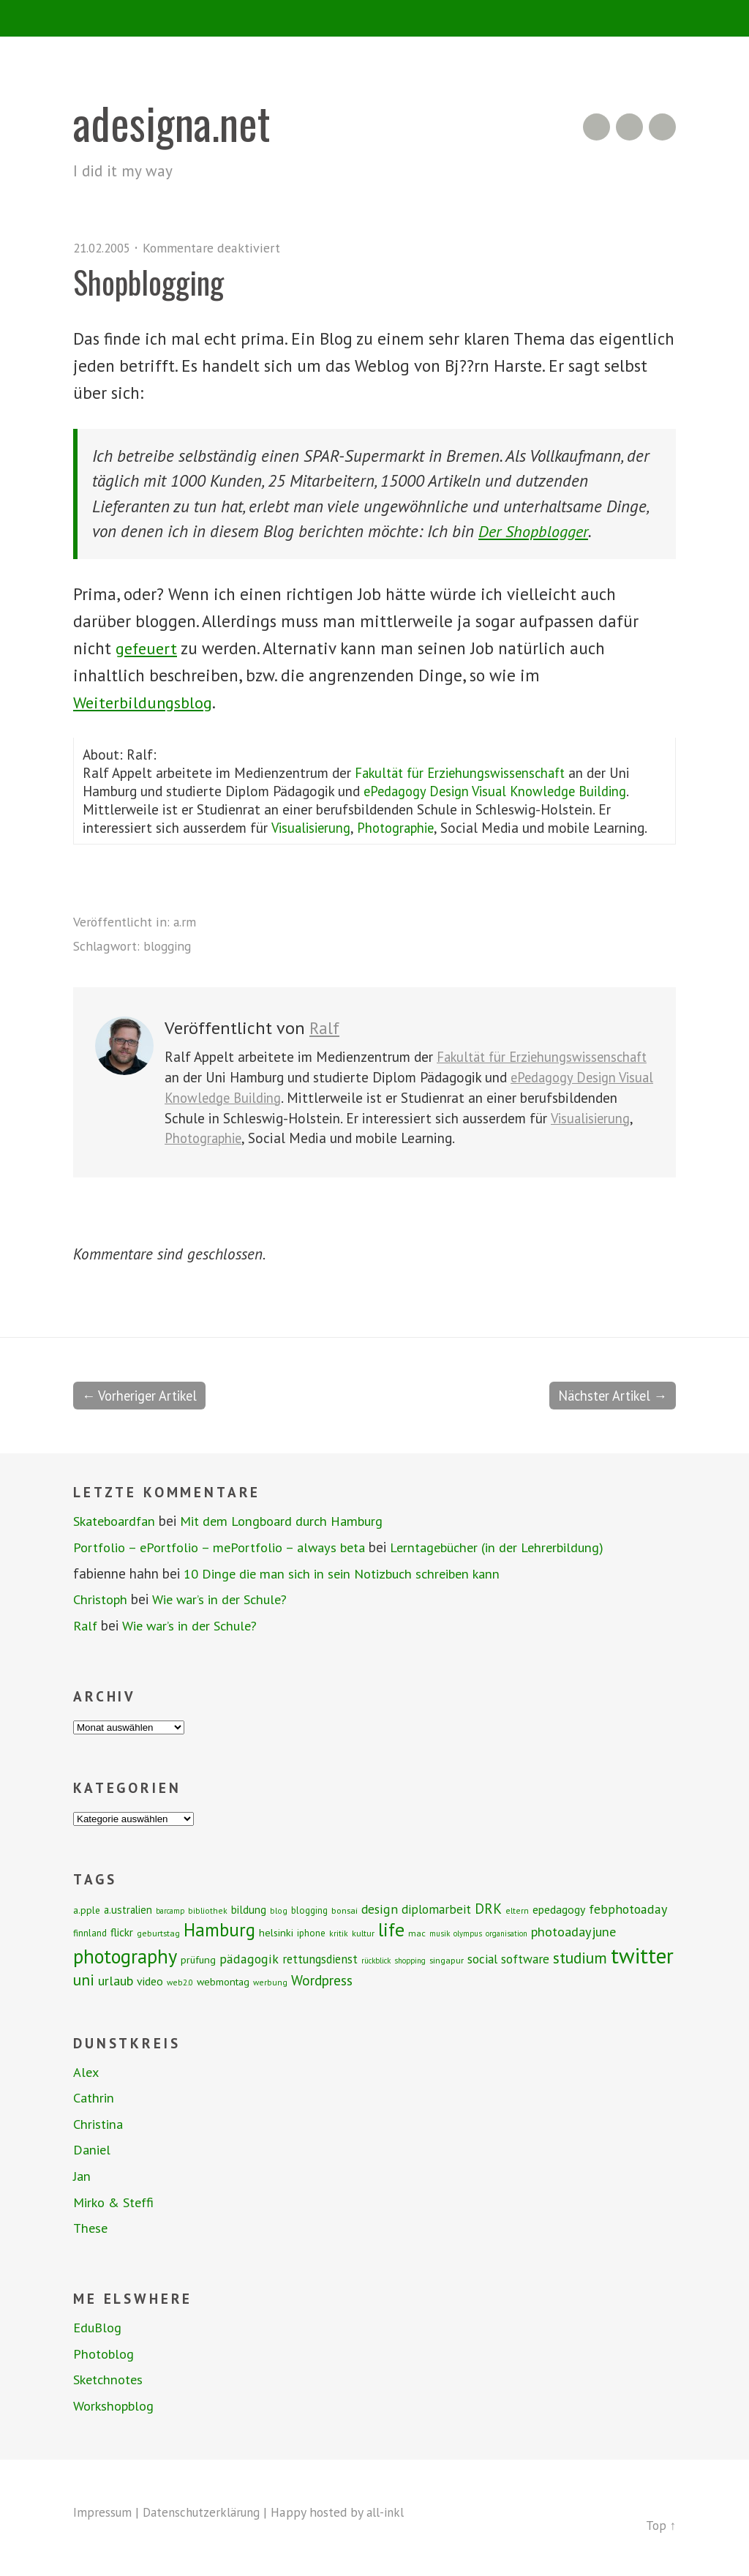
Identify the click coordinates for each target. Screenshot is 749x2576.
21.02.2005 (104, 247)
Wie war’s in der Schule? (225, 1600)
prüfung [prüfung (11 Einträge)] (198, 1959)
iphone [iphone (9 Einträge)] (311, 1933)
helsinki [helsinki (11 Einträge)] (276, 1932)
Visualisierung (312, 827)
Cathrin (94, 2098)
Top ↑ (660, 2525)
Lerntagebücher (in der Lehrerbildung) (514, 1548)
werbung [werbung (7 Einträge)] (270, 1982)
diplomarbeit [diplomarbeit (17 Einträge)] (436, 1909)
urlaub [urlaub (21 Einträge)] (115, 1980)
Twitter (662, 127)
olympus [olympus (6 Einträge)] (467, 1933)
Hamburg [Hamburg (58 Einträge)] (219, 1930)
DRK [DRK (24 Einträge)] (488, 1908)
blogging (168, 945)
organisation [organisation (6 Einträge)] (506, 1933)
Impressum (103, 2512)
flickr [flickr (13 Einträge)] (121, 1932)
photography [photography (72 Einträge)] (125, 1956)
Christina (99, 2124)
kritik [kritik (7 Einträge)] (338, 1933)
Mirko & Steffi (116, 2203)
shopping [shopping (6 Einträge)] (410, 1960)
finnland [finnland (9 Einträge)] (90, 1933)
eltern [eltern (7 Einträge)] (517, 1910)
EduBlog (98, 2328)
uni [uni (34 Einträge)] (83, 1979)
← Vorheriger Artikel (143, 1396)
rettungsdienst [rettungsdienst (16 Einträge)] (320, 1959)
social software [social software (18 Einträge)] (508, 1958)
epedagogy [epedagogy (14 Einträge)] (558, 1909)
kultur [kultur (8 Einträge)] (363, 1933)
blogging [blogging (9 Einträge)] (309, 1910)
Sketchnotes (110, 2380)
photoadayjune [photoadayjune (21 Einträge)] (573, 1931)
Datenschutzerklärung (206, 2512)
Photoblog (105, 2354)
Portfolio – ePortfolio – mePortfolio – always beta (225, 1548)
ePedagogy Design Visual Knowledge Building (500, 791)
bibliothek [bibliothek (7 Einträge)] (207, 1910)
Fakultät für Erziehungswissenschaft (465, 772)
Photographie (402, 827)
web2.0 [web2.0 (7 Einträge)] (180, 1982)
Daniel (92, 2150)
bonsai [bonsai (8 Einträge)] (344, 1910)
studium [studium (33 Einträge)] (580, 1957)
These (91, 2228)
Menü (375, 18)
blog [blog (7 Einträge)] (278, 1910)
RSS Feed (596, 127)
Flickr (629, 127)
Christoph (101, 1600)
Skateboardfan (117, 1521)
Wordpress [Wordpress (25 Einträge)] (322, 1980)
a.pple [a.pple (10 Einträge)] (86, 1910)
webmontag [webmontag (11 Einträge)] (223, 1981)
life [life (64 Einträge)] (391, 1929)
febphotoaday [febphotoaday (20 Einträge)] (628, 1909)
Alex (86, 2072)
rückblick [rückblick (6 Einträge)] (376, 1960)
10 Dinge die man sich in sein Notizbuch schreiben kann (347, 1573)
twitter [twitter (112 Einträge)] (642, 1955)
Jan (82, 2176)
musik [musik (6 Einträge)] (439, 1933)
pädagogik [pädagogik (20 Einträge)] (249, 1958)
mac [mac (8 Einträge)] (417, 1933)
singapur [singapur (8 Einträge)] (446, 1960)
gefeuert (148, 648)
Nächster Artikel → (609, 1396)
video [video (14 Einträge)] (150, 1981)
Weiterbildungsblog (146, 701)
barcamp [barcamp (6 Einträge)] (170, 1911)
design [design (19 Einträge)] (379, 1909)
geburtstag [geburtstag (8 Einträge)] (158, 1933)
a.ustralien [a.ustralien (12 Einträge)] (128, 1910)
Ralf (324, 1027)
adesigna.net (175, 122)
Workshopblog (116, 2406)
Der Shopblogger (535, 531)
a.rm (185, 921)
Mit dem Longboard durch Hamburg (293, 1521)
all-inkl (395, 2512)
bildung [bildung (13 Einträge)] (248, 1909)
